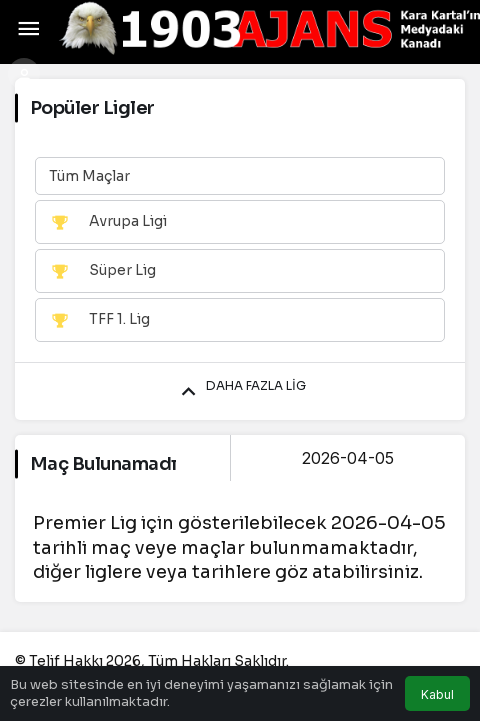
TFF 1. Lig (99, 320)
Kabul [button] (437, 694)
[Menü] (28, 29)
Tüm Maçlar (89, 176)
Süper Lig (102, 271)
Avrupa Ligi (108, 222)
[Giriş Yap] (24, 74)
